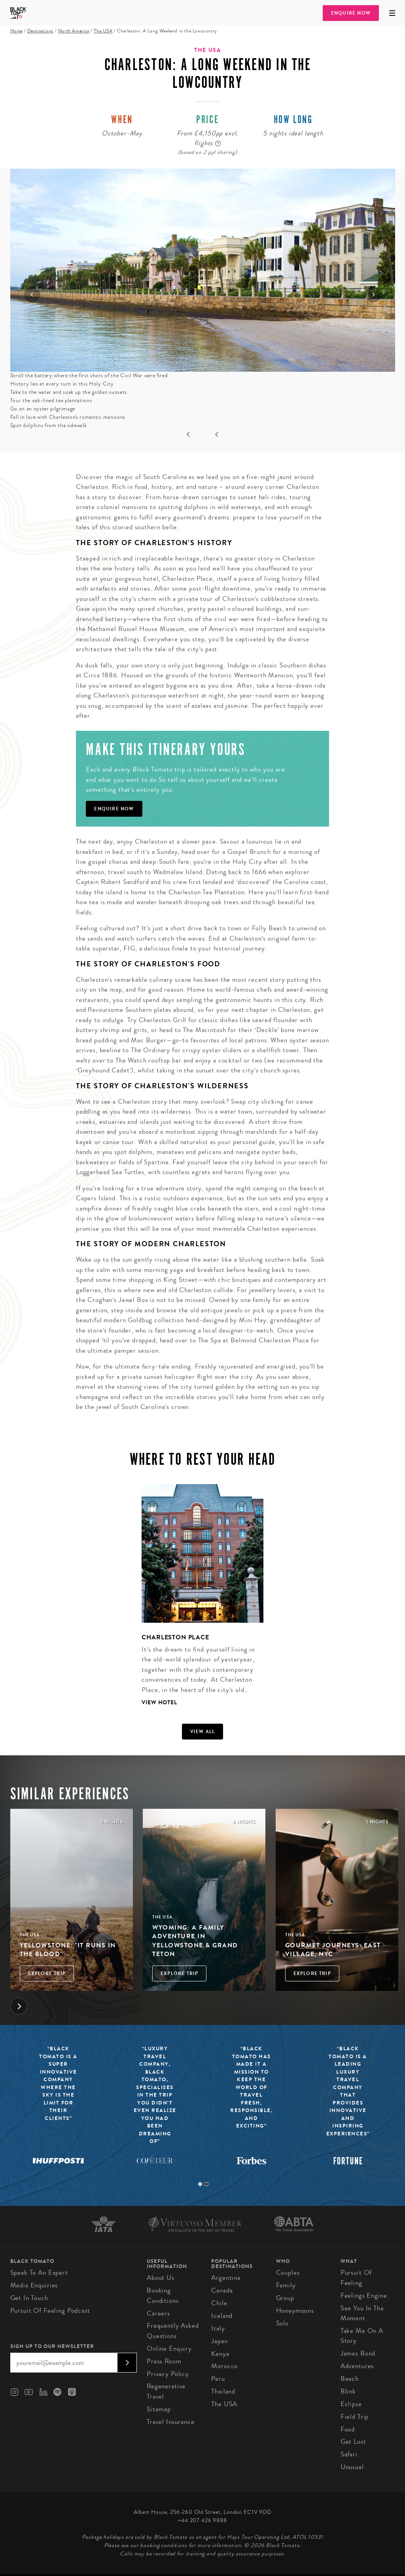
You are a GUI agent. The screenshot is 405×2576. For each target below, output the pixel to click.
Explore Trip (47, 1973)
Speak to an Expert (39, 2273)
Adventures (357, 2366)
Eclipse (351, 2404)
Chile (219, 2303)
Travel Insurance (171, 2422)
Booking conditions (163, 2295)
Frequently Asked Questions (173, 2331)
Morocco (224, 2366)
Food (348, 2429)
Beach (350, 2379)
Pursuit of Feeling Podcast (50, 2311)
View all (202, 1731)
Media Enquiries (34, 2285)
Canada (222, 2290)
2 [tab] (206, 2184)
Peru (218, 2379)
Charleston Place (175, 1637)
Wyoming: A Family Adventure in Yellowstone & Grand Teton (195, 1940)
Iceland (222, 2316)
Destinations (40, 31)
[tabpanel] (197, 1601)
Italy (218, 2328)
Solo (282, 2323)
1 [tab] (200, 2184)
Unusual (352, 2467)
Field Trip (355, 2417)
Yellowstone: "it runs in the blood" (68, 1949)
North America (73, 31)
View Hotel (159, 1702)
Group (285, 2298)
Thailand (223, 2391)
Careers (158, 2313)
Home (16, 31)
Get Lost (353, 2442)
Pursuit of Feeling (356, 2278)
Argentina (225, 2278)
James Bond (358, 2353)
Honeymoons (295, 2311)
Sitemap (159, 2409)
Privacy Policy (168, 2374)
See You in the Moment (362, 2313)
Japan (219, 2341)
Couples (288, 2273)
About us (160, 2278)
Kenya (220, 2354)
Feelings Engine (364, 2295)
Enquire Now (351, 13)
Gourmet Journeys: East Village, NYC (333, 1949)
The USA (103, 31)
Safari (349, 2454)
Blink (348, 2391)
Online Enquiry (169, 2349)
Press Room (164, 2361)
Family (286, 2285)
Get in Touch (29, 2298)
